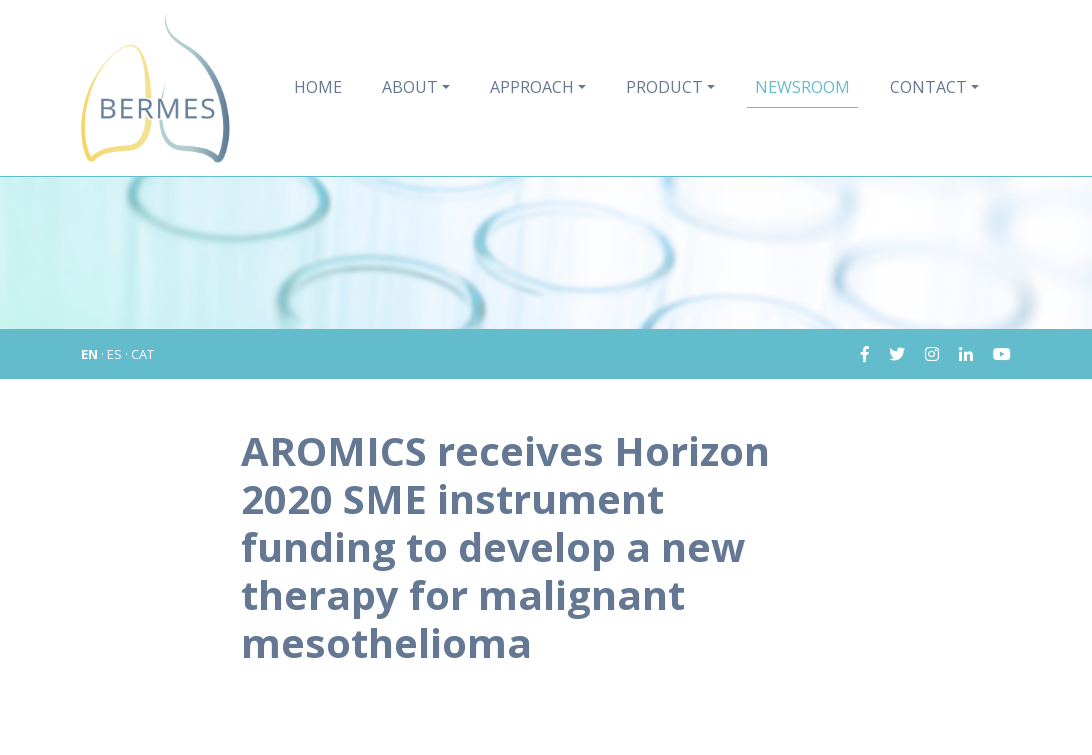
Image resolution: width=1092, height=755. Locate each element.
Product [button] (664, 87)
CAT (142, 354)
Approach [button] (532, 87)
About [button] (410, 87)
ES (114, 354)
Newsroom (802, 87)
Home (318, 87)
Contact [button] (928, 87)
